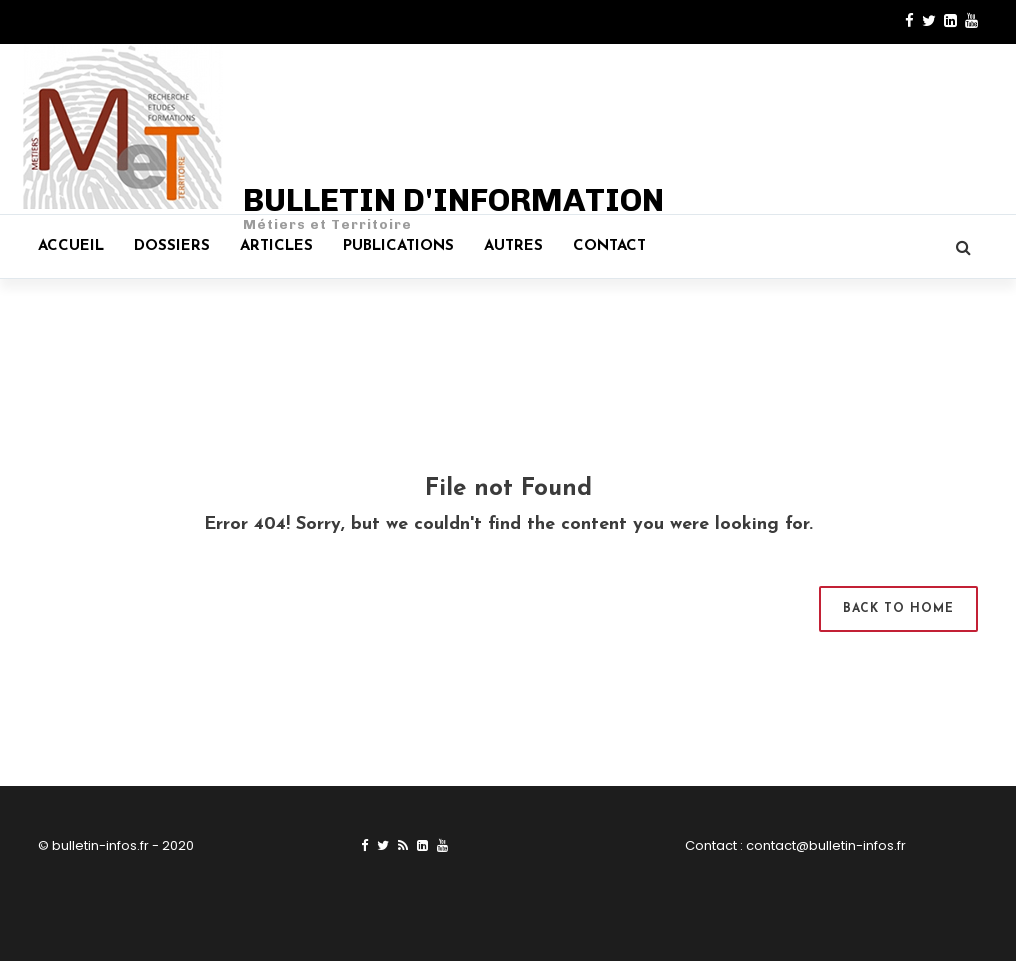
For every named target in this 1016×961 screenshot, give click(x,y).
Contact (609, 246)
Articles (276, 246)
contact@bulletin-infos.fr (826, 845)
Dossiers (172, 246)
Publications (398, 246)
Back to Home (898, 609)
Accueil (71, 246)
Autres (513, 246)
